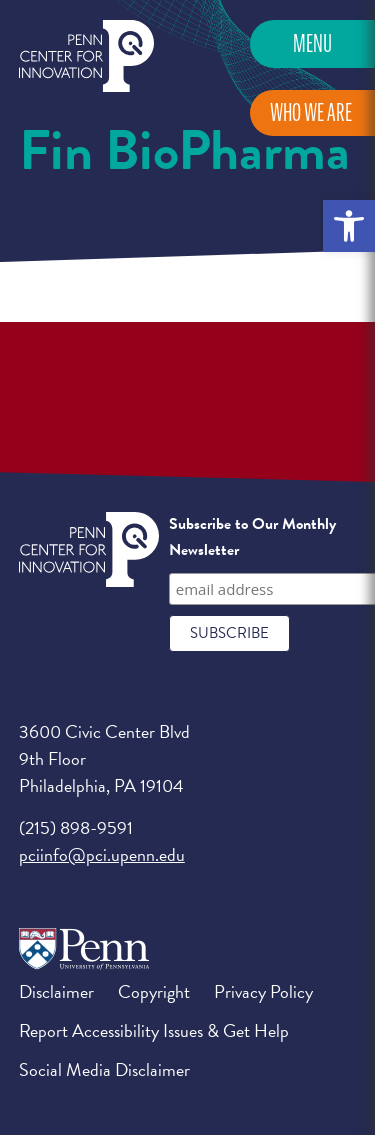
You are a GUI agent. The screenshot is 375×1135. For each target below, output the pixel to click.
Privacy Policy (263, 991)
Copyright (154, 991)
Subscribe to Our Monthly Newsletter (252, 537)
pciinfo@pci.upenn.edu (102, 854)
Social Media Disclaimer (104, 1069)
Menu (312, 43)
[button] (349, 226)
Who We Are (311, 112)
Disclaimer (56, 991)
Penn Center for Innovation (86, 56)
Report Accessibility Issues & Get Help (154, 1030)
